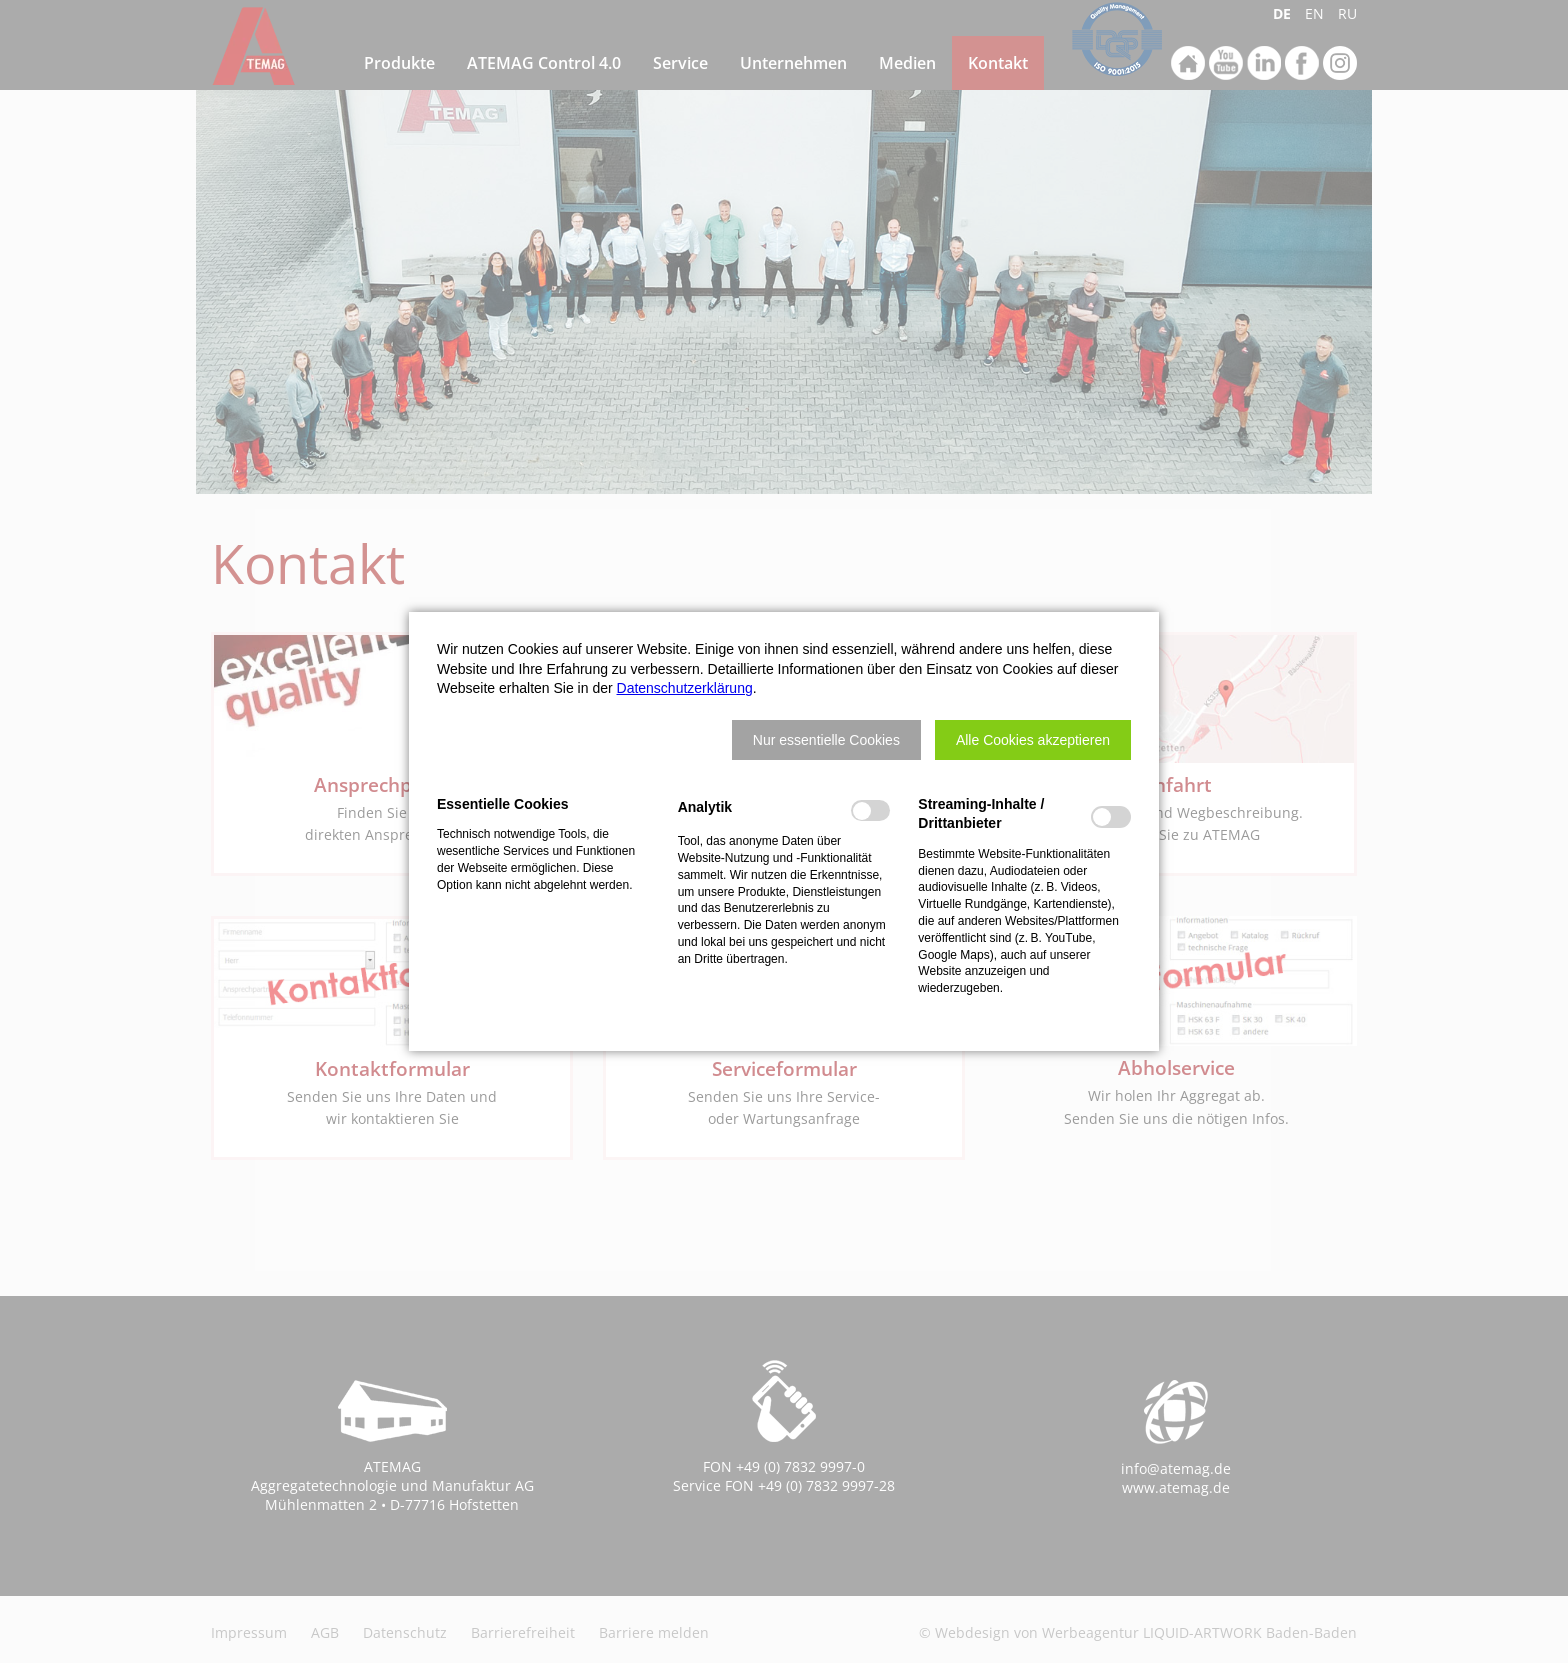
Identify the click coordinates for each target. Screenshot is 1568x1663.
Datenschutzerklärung (685, 688)
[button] (826, 740)
